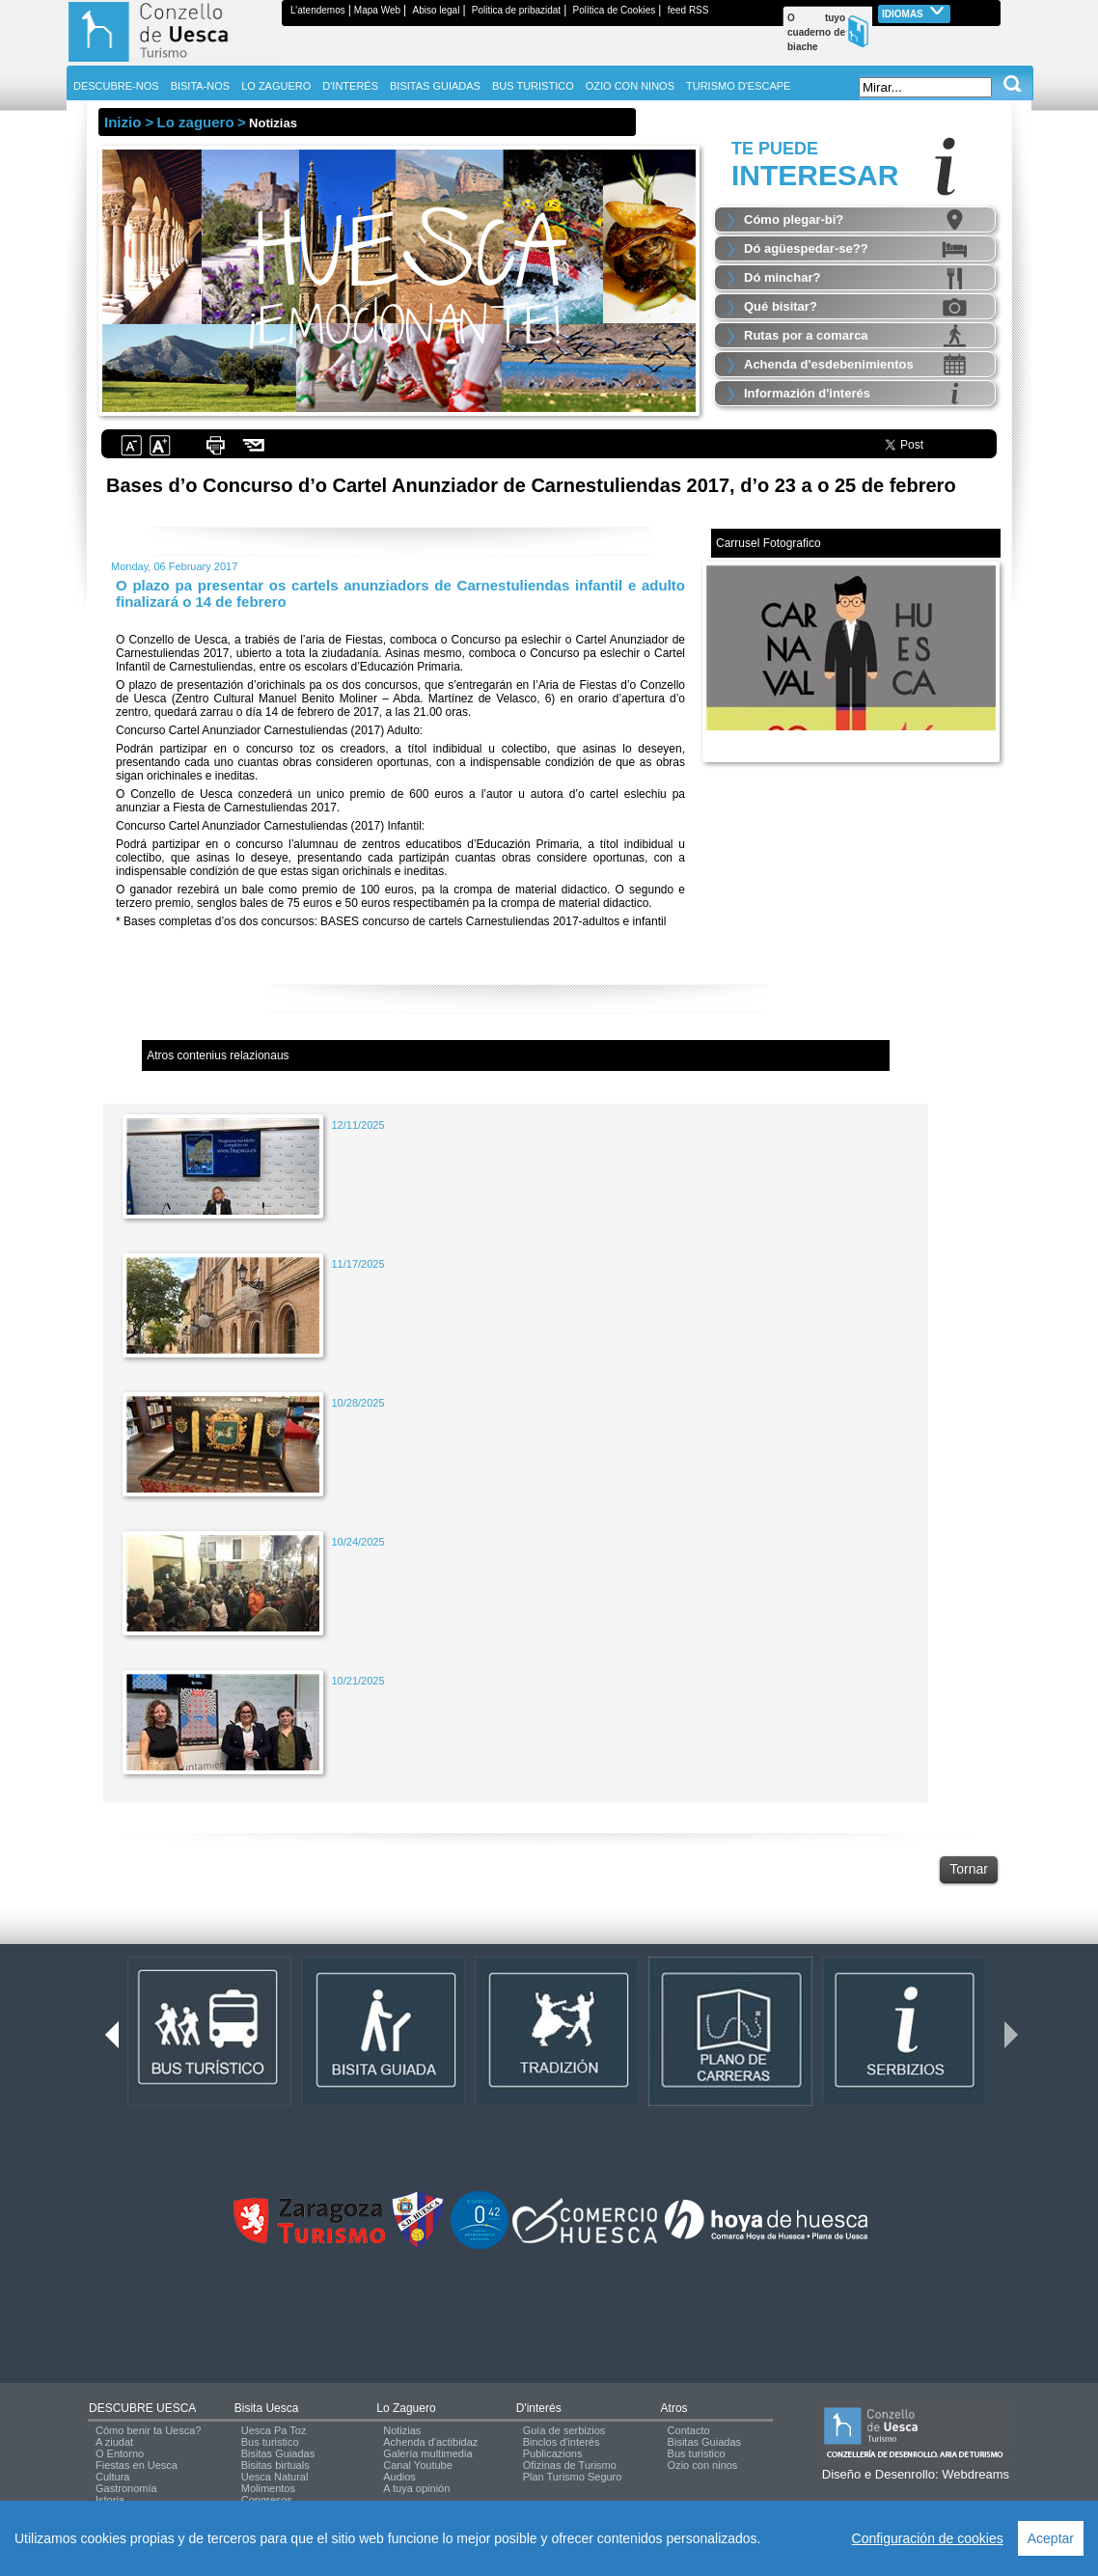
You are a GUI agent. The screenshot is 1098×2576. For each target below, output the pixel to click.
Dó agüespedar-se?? (806, 248)
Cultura (112, 2476)
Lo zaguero (405, 2408)
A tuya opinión (416, 2488)
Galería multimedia (427, 2453)
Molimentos (268, 2488)
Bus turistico (270, 2442)
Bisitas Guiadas (278, 2453)
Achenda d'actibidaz (430, 2442)
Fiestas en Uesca (137, 2465)
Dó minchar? (782, 277)
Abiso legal (435, 10)
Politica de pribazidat (516, 10)
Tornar (968, 1869)
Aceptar (1051, 2538)
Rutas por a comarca (806, 335)
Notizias (402, 2430)
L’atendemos (317, 10)
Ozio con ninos (703, 2465)
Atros (674, 2408)
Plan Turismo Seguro (572, 2476)
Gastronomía (126, 2488)
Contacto (689, 2430)
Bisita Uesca (266, 2408)
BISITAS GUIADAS (435, 86)
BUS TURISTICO (533, 86)
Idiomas (914, 12)
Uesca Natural (275, 2476)
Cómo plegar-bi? (793, 219)
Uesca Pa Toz (274, 2430)
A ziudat (114, 2442)
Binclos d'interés (561, 2442)
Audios (399, 2476)
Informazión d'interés (807, 393)
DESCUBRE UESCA (142, 2408)
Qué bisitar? (780, 306)
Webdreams (975, 2474)
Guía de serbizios (564, 2430)
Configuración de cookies (927, 2538)
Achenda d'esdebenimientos (829, 364)
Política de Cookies (614, 10)
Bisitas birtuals (275, 2465)
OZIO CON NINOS (630, 86)
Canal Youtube (418, 2465)
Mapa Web (377, 10)
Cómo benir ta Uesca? (148, 2430)
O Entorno (120, 2453)
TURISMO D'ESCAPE (738, 86)
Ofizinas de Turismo (570, 2465)
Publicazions (553, 2453)
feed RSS (688, 10)
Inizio (122, 122)
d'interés (539, 2408)
